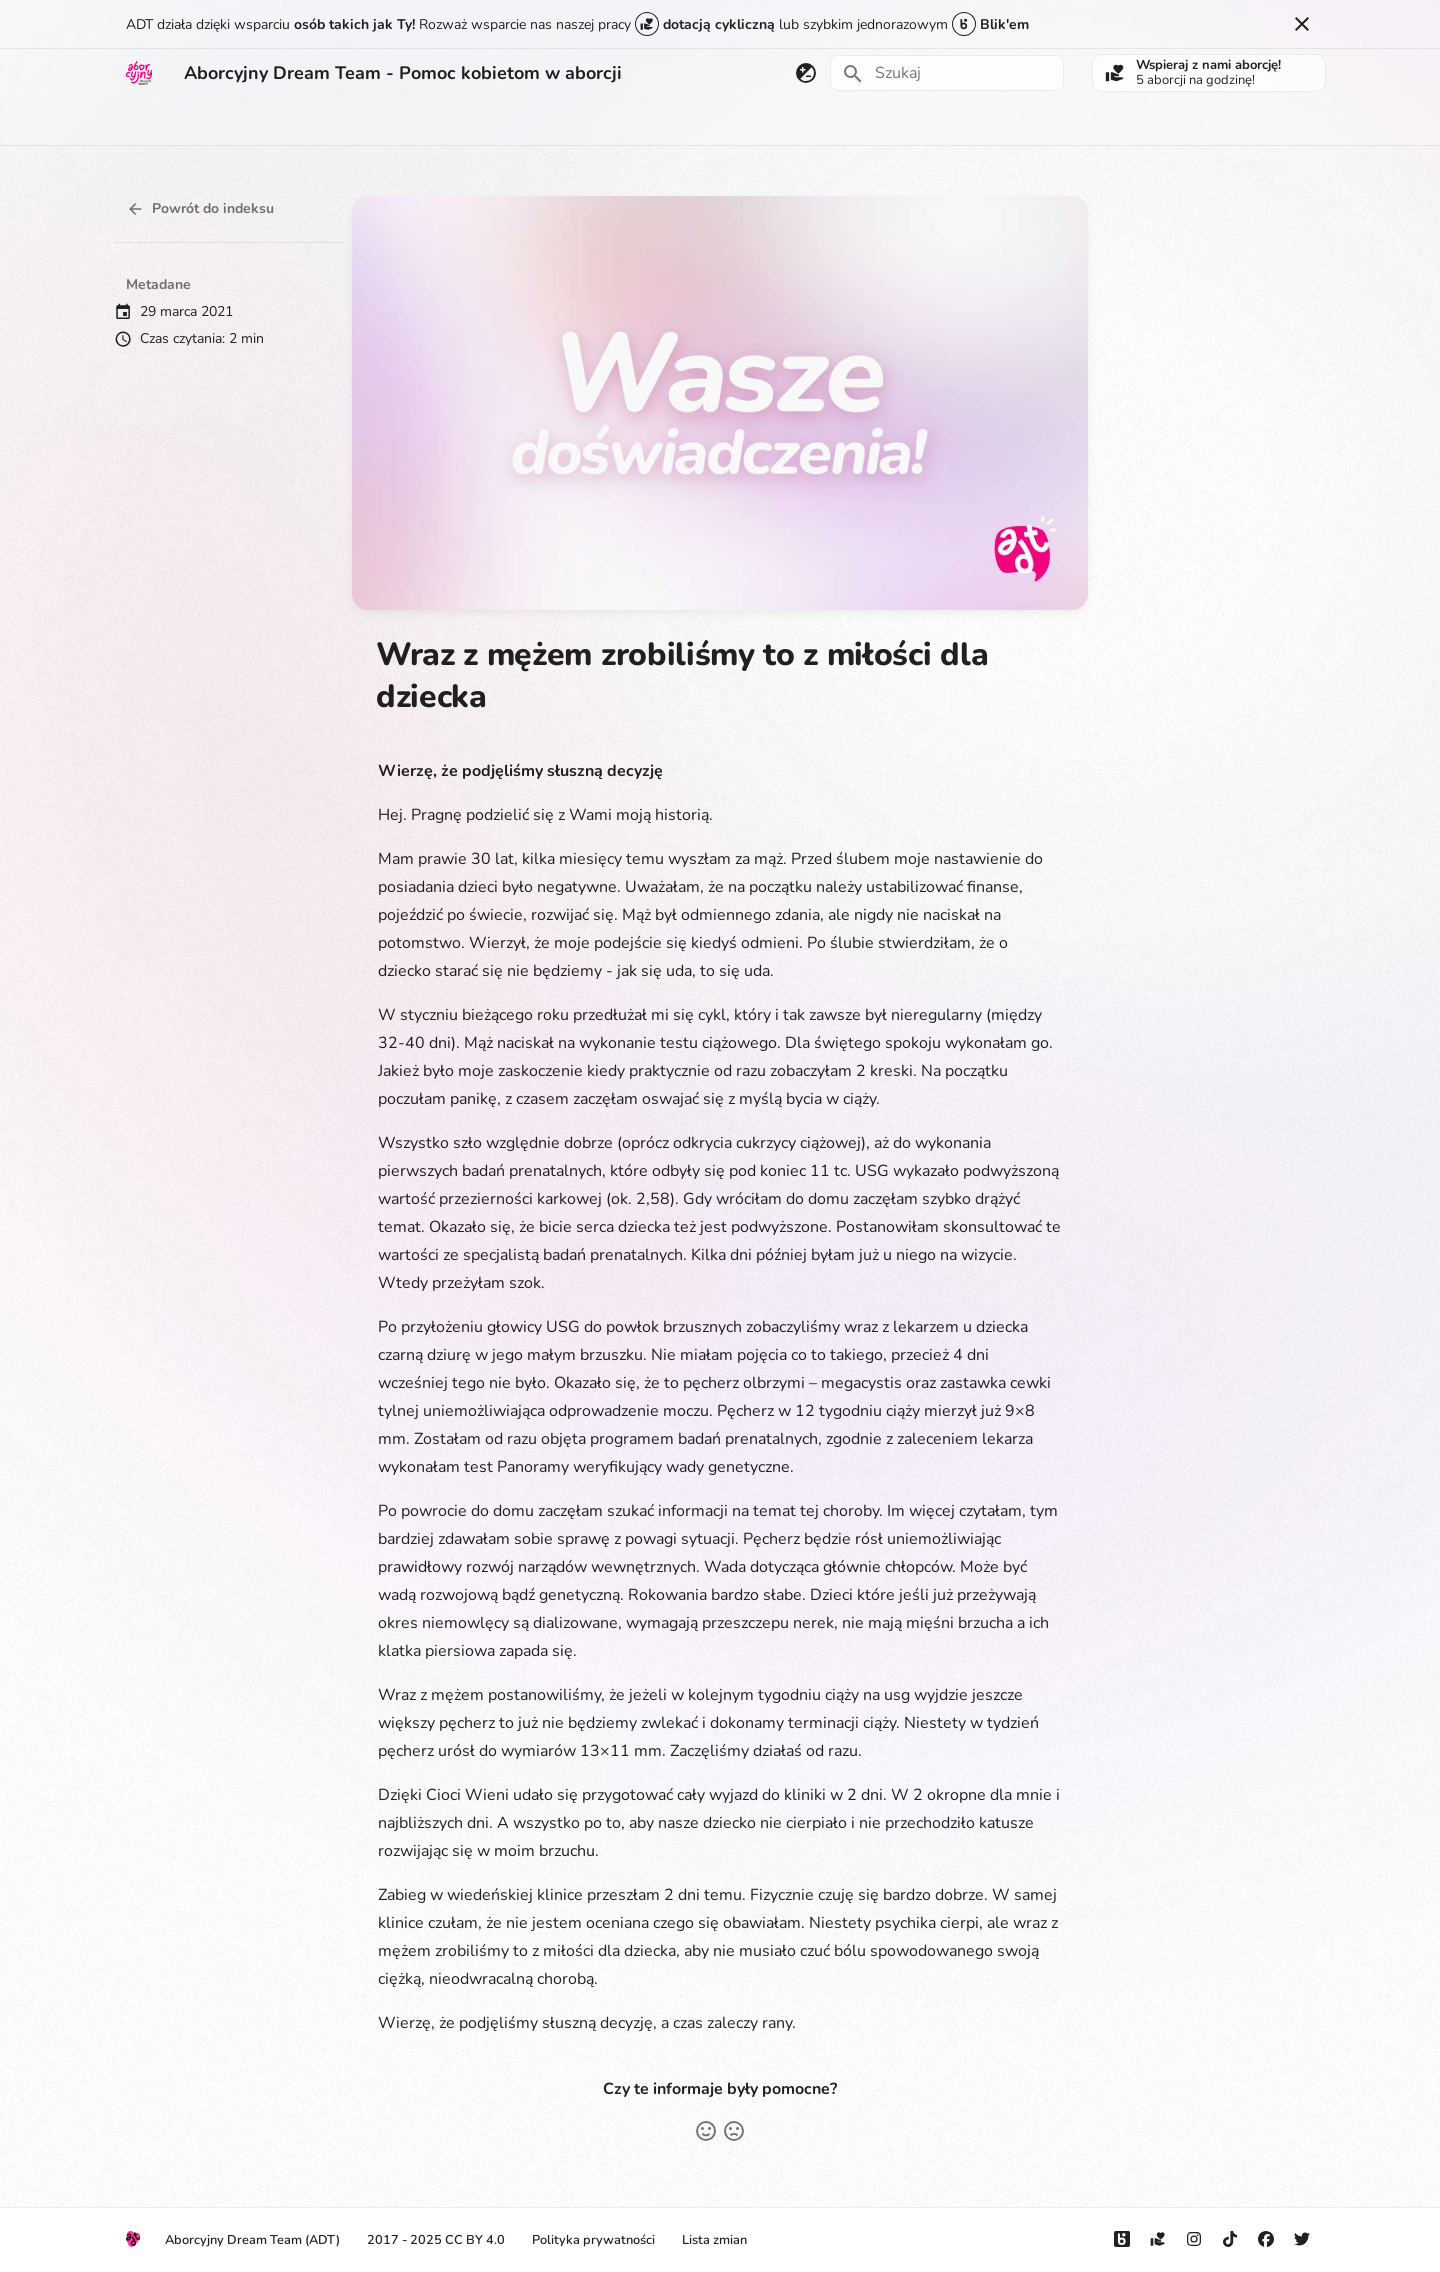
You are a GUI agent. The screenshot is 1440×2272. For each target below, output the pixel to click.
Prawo (642, 122)
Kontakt (879, 122)
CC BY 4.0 (475, 2240)
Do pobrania (970, 122)
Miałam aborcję (251, 122)
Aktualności (728, 122)
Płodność (356, 122)
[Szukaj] (947, 73)
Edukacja (567, 122)
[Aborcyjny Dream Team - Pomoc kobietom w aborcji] (139, 73)
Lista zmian (714, 2240)
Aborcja (151, 122)
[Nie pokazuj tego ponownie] (1302, 24)
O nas (809, 122)
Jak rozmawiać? (462, 122)
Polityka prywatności (593, 2240)
